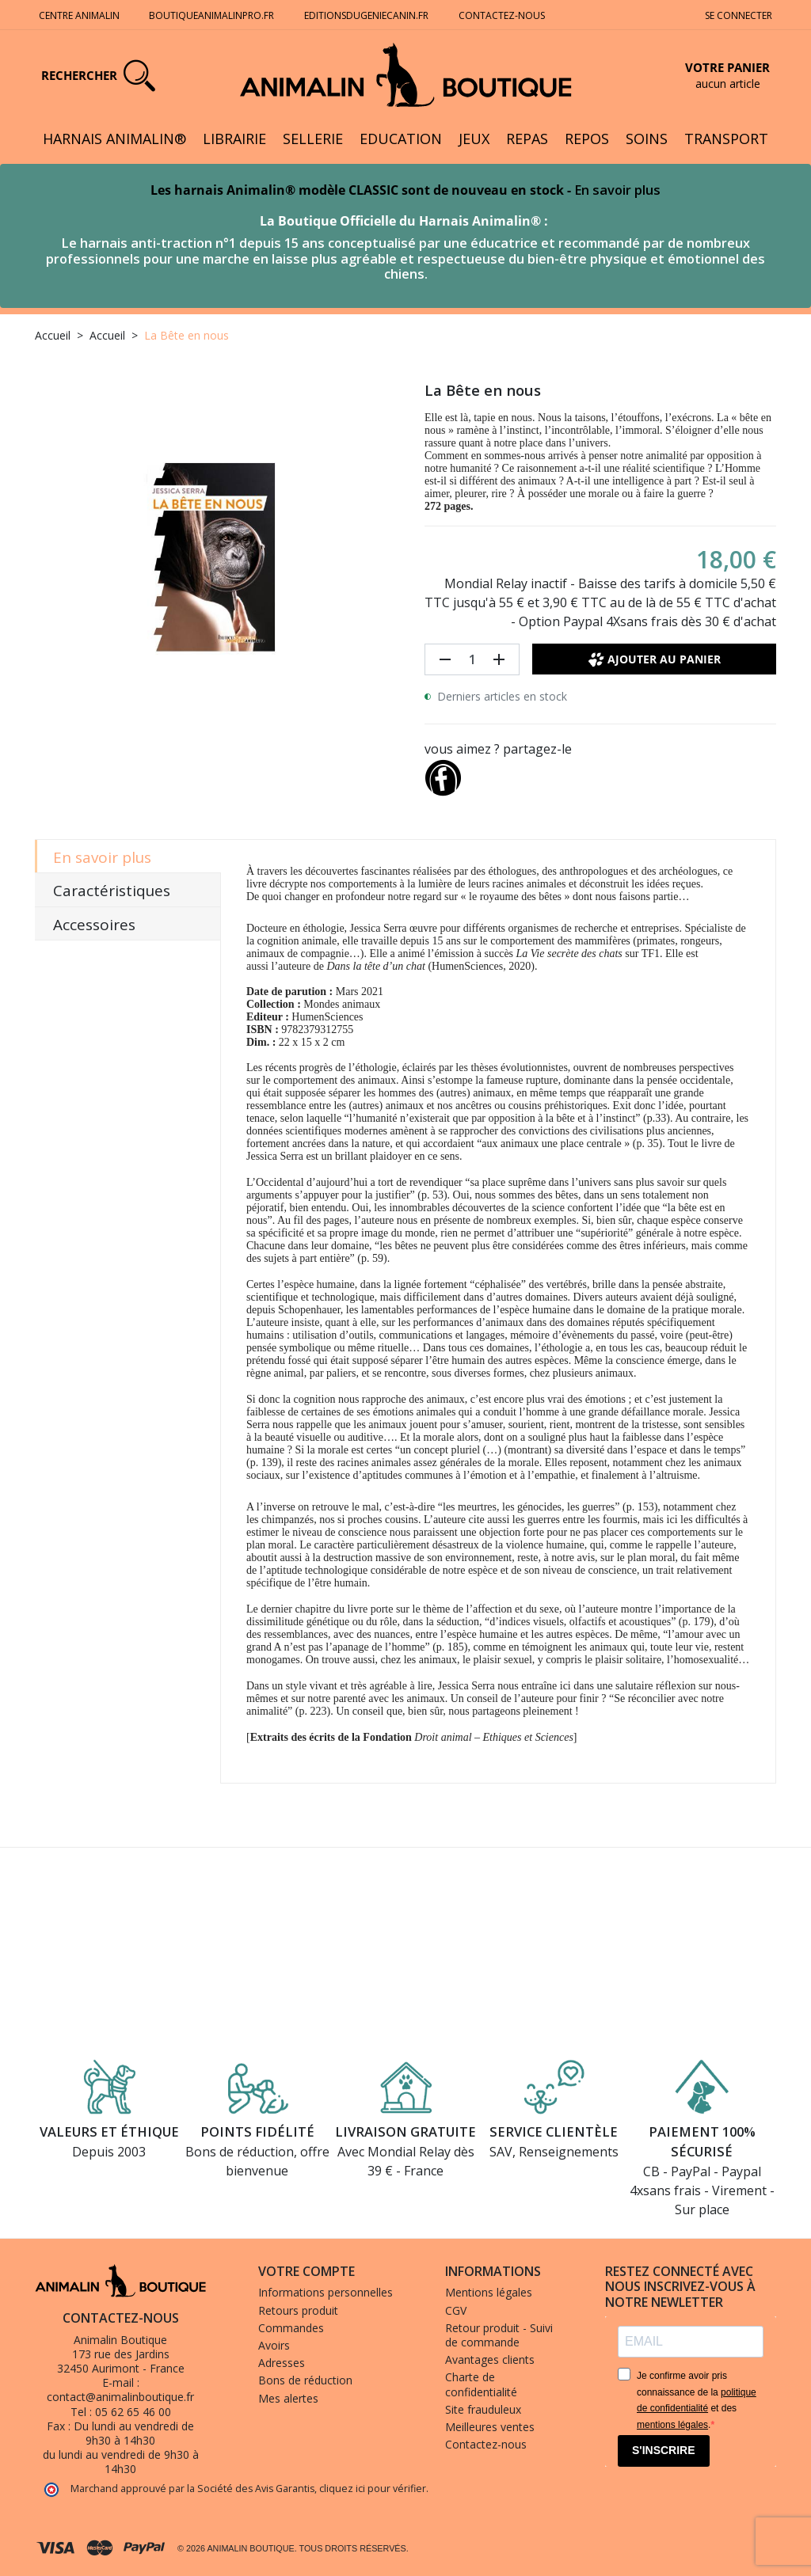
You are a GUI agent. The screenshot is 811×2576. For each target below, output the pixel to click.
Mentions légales (488, 2292)
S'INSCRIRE (663, 2450)
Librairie (234, 138)
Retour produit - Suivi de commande (499, 2335)
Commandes (291, 2327)
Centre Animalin (79, 15)
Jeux (474, 138)
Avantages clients (490, 2359)
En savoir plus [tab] (102, 857)
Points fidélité (257, 2131)
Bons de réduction (305, 2380)
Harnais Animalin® (114, 138)
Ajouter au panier (654, 659)
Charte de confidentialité (481, 2384)
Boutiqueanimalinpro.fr (211, 15)
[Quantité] (472, 659)
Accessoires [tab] (94, 924)
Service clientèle (553, 2131)
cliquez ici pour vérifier (372, 2488)
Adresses (281, 2362)
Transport (726, 138)
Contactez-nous (503, 15)
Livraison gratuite (405, 2131)
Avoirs (274, 2345)
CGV (455, 2310)
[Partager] (442, 774)
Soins (647, 138)
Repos (587, 138)
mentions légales (672, 2424)
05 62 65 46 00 (133, 2411)
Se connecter (738, 15)
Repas (527, 138)
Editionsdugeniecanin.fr (366, 15)
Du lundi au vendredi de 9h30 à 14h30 (134, 2433)
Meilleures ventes (490, 2426)
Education (401, 138)
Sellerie (313, 138)
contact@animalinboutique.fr (120, 2396)
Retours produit (298, 2310)
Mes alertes (288, 2398)
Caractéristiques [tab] (111, 890)
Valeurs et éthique (109, 2131)
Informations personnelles (325, 2292)
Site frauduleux (483, 2409)
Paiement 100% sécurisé (702, 2141)
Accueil (52, 335)
